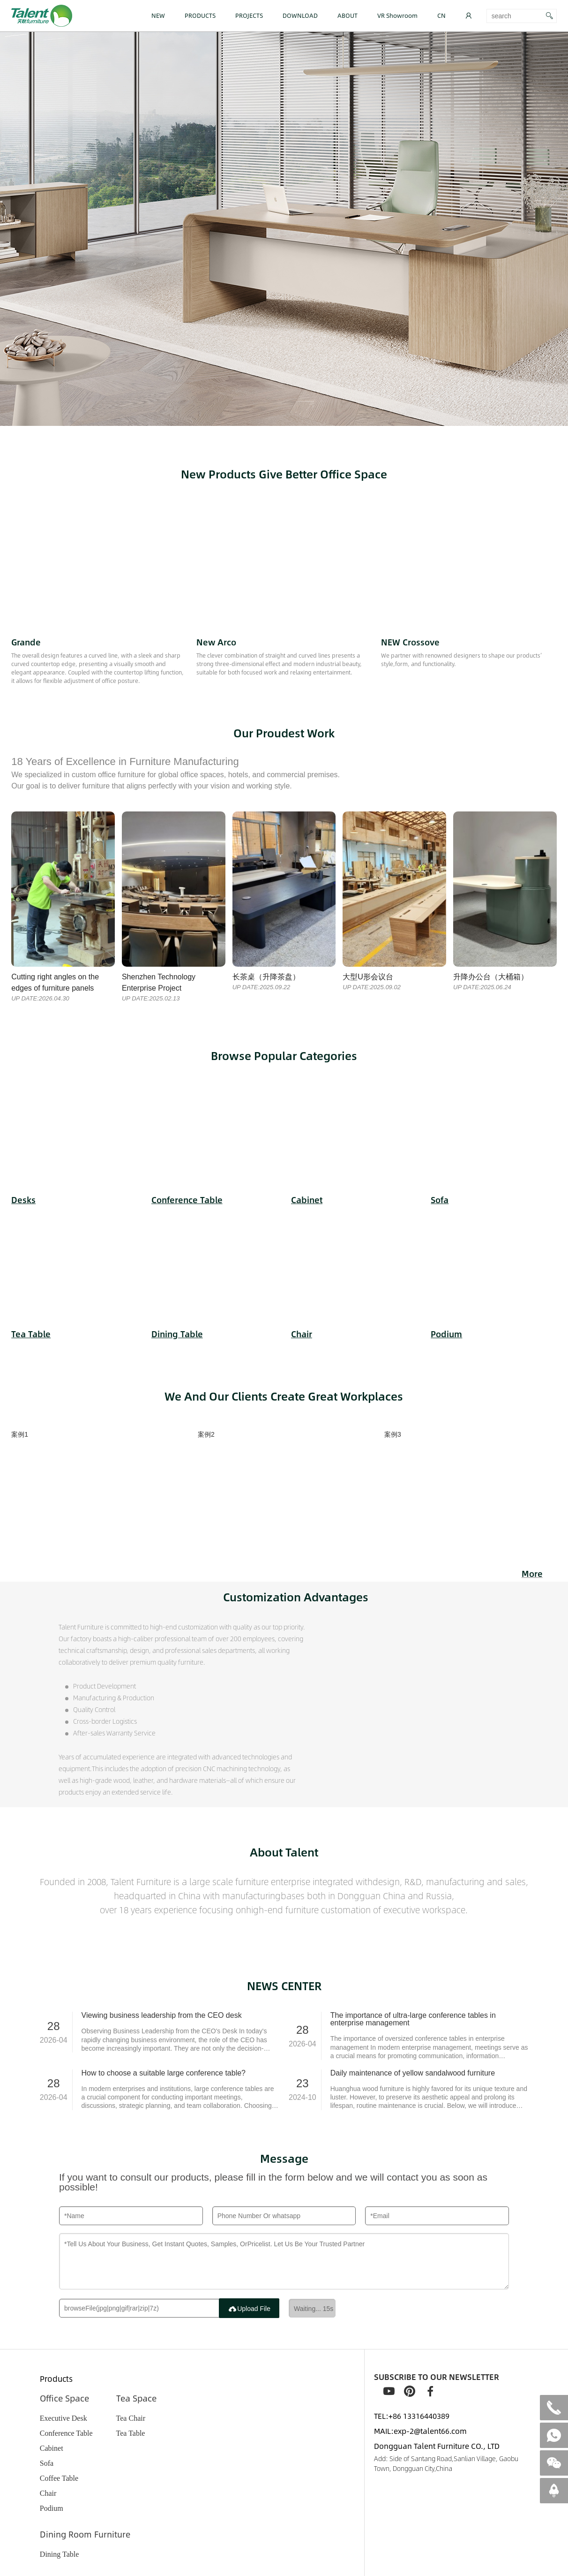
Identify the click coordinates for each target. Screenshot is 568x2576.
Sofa (46, 2463)
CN (441, 15)
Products (56, 2378)
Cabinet (51, 2448)
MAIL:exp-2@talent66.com (420, 2431)
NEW (158, 15)
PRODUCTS (200, 15)
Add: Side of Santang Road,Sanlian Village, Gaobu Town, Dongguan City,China (446, 2463)
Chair (48, 2493)
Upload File (249, 2308)
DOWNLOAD (300, 15)
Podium (51, 2508)
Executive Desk (63, 2418)
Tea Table (130, 2433)
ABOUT (347, 15)
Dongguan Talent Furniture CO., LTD (437, 2446)
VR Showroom (397, 15)
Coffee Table (59, 2478)
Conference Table (66, 2433)
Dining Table (59, 2554)
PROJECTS (249, 15)
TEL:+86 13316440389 (411, 2416)
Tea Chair (130, 2418)
